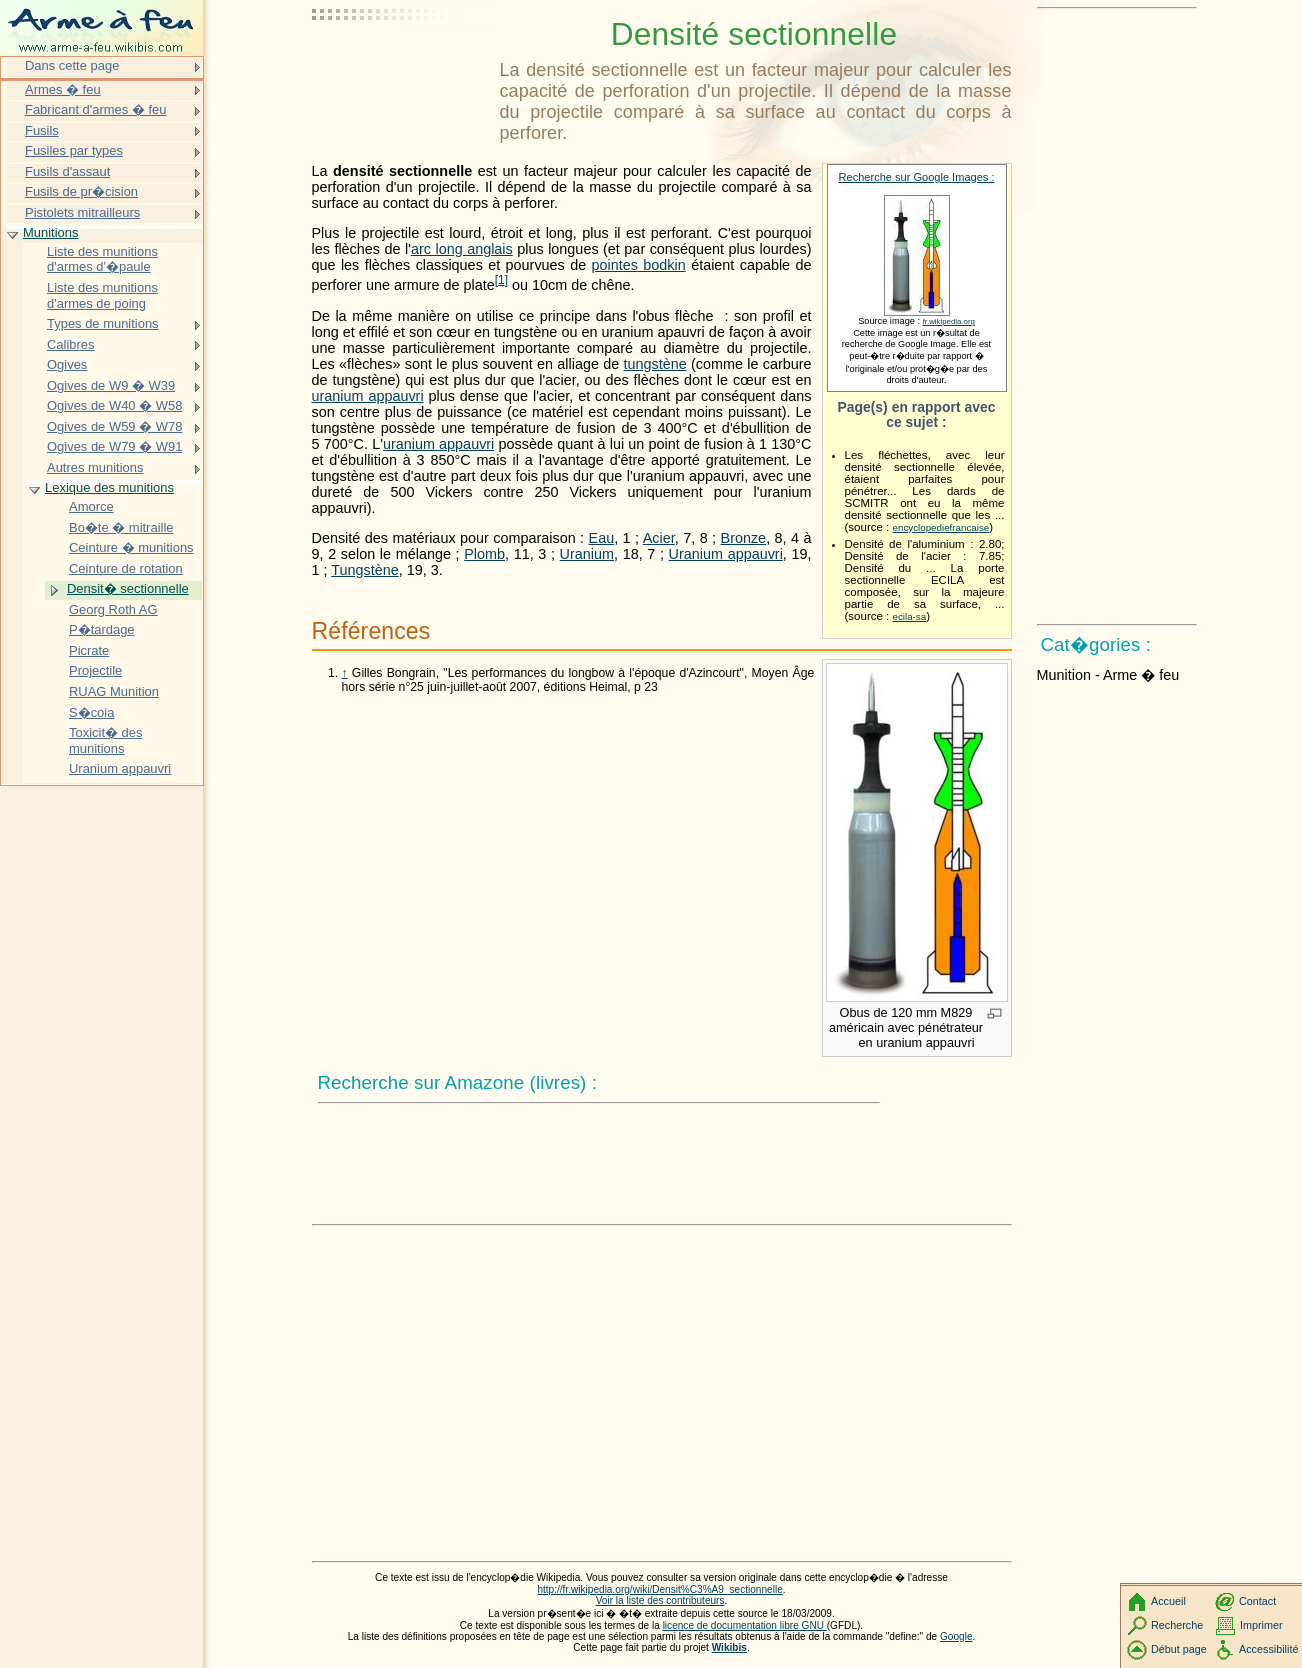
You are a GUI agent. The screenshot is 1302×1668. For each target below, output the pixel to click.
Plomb (484, 554)
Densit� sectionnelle (128, 588)
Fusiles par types (74, 150)
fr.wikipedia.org (949, 321)
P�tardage (102, 629)
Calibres (71, 344)
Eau (602, 538)
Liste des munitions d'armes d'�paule (102, 259)
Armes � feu (63, 89)
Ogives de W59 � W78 (114, 426)
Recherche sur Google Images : (917, 177)
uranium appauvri (368, 396)
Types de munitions (103, 323)
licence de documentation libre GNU (745, 1625)
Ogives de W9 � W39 (111, 385)
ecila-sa (910, 616)
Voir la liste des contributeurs (660, 1600)
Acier (659, 538)
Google (956, 1636)
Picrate (89, 650)
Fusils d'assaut (67, 171)
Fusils (42, 130)
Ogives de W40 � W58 (114, 405)
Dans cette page (72, 65)
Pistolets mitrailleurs (82, 212)
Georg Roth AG (113, 609)
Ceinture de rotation (126, 568)
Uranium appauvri (726, 554)
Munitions (50, 232)
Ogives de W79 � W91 (114, 446)
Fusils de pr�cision (81, 191)
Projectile (95, 670)
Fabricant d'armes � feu (95, 109)
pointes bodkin (639, 265)
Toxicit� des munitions (105, 740)
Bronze (744, 538)
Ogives (67, 364)
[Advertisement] (402, 65)
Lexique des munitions (109, 487)
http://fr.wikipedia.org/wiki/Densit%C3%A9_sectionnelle (659, 1589)
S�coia (91, 712)
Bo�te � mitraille (121, 527)
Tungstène (364, 570)
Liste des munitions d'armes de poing (102, 295)
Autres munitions (95, 467)
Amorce (91, 506)
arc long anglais (462, 249)
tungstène (655, 364)
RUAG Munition (114, 691)
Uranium (587, 554)
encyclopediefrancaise (941, 527)
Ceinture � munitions (131, 547)
